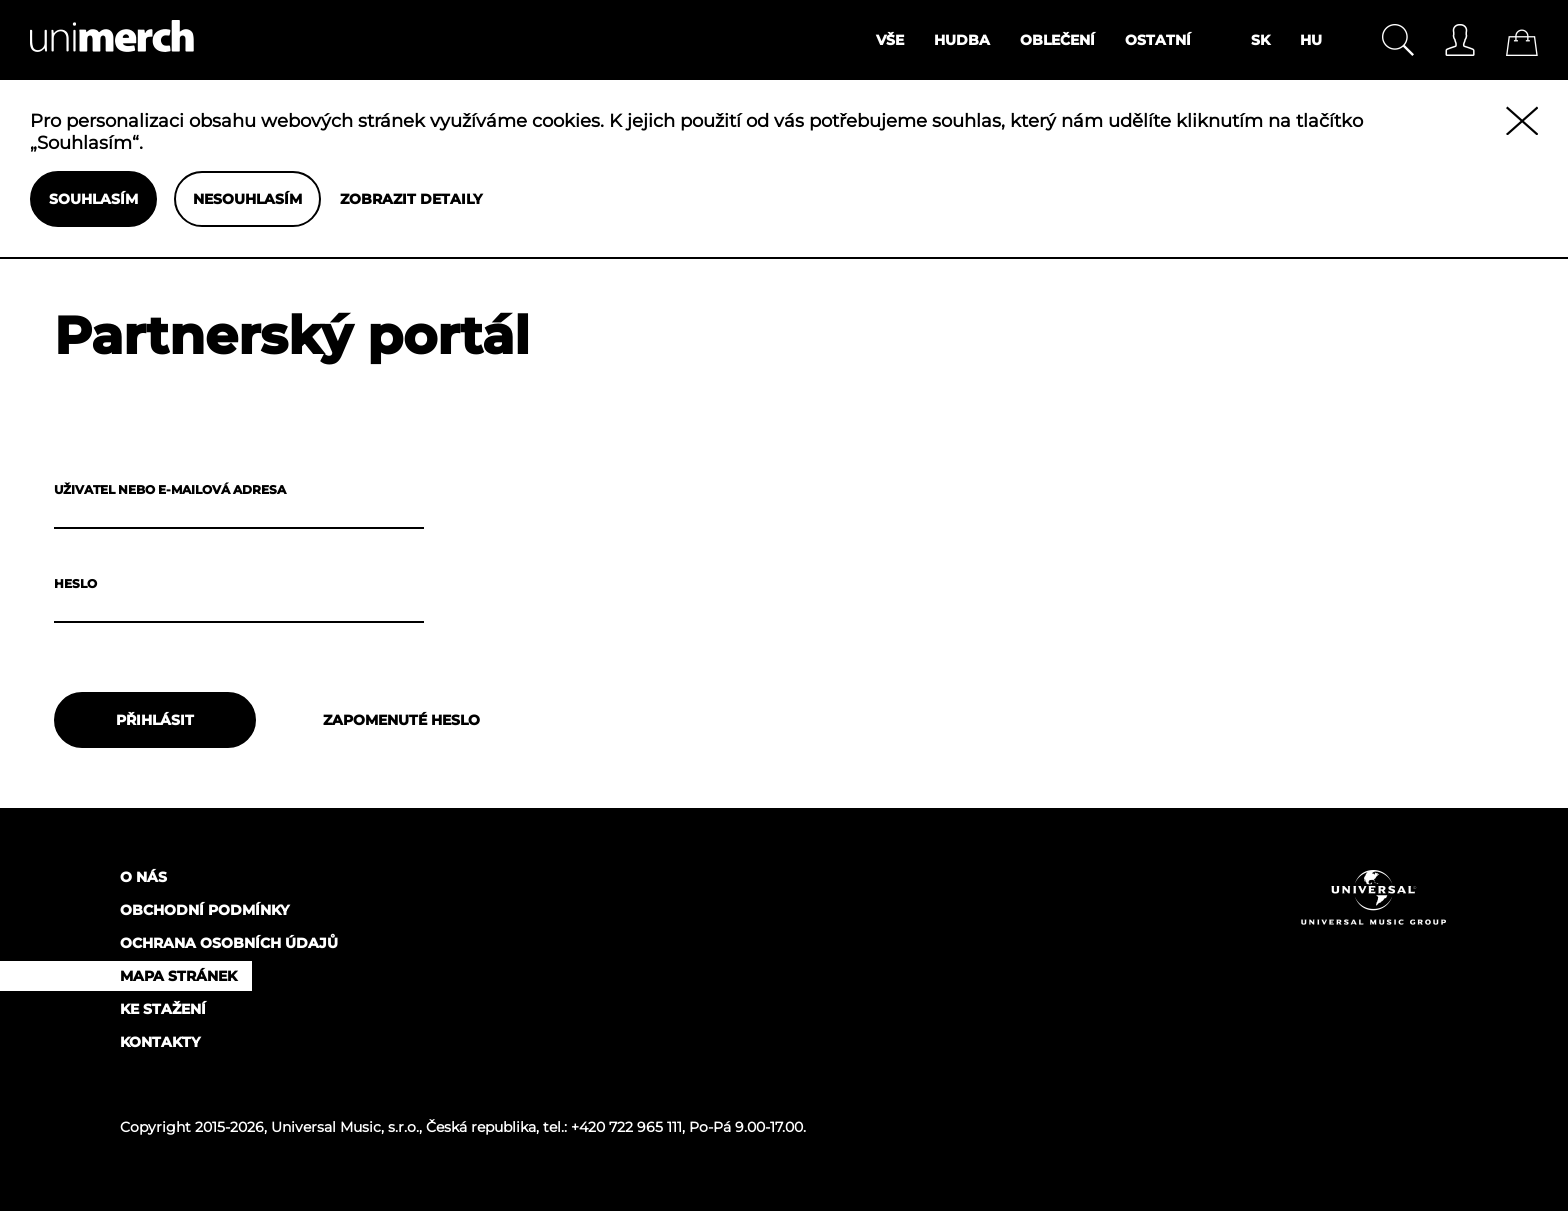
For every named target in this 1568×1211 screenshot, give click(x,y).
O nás (143, 877)
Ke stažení (163, 1009)
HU (1311, 40)
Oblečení (1057, 40)
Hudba (962, 40)
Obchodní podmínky (204, 910)
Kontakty (160, 1042)
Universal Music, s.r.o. (345, 1127)
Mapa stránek (178, 976)
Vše (890, 40)
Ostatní (1158, 40)
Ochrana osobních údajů (229, 943)
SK (1260, 40)
